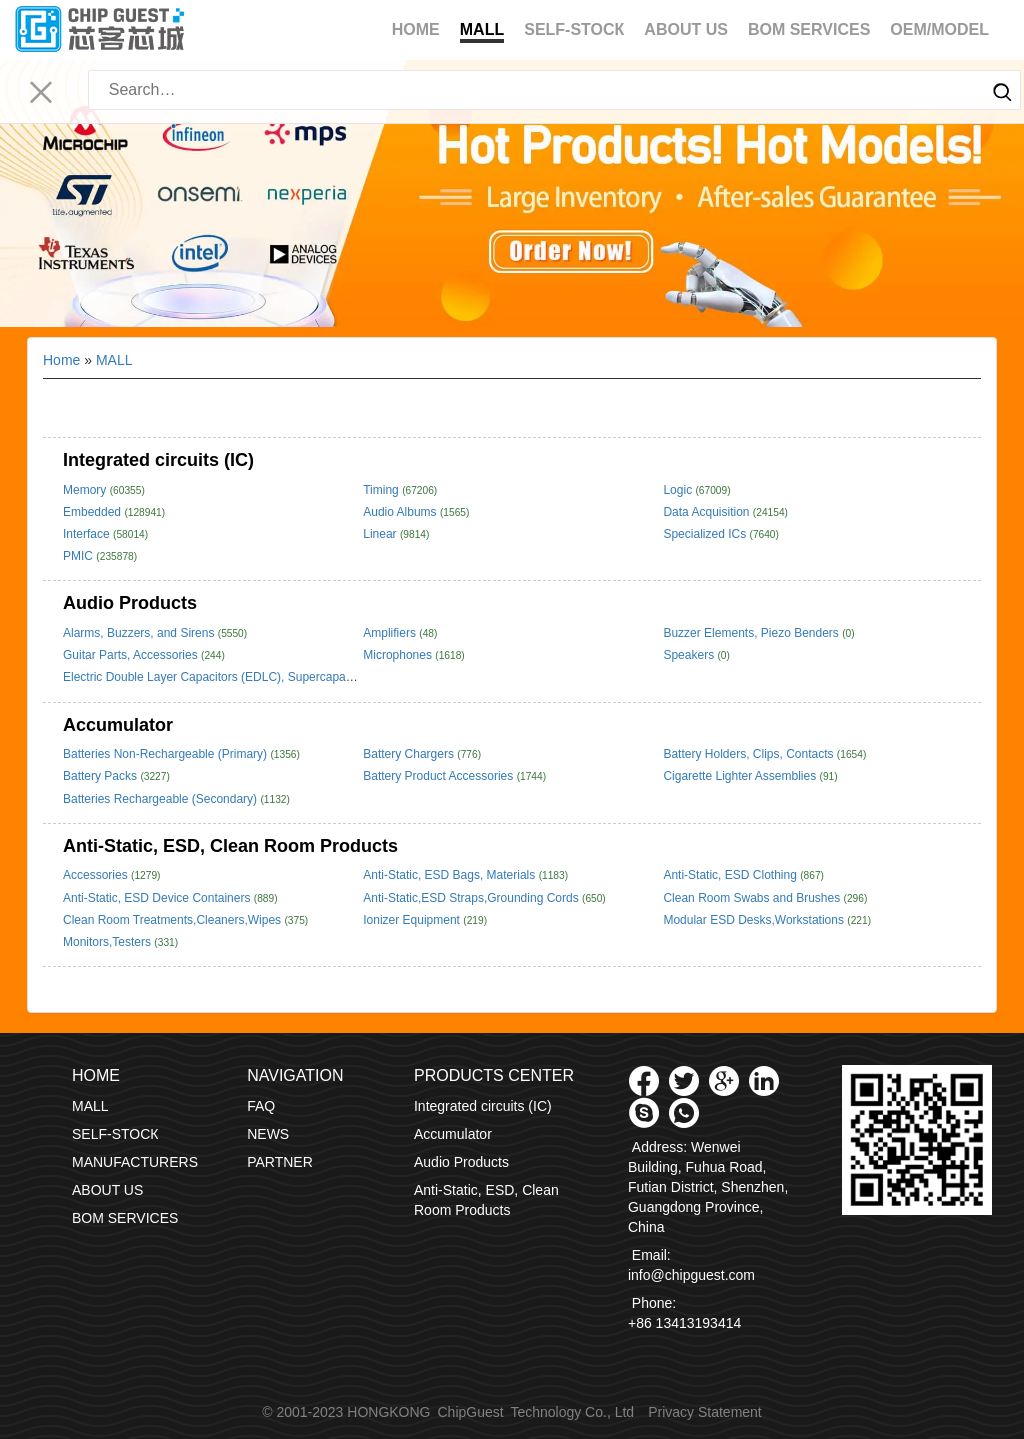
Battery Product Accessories (439, 776)
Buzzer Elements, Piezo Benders (752, 633)
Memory (86, 490)
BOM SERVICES (809, 29)
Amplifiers (391, 633)
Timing (382, 490)
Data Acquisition (707, 512)
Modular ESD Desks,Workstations (755, 920)
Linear (381, 534)
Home (416, 29)
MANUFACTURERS (135, 1162)
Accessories (97, 875)
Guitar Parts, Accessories (132, 655)
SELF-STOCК (574, 29)
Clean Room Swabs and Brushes (753, 898)
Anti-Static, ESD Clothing (731, 875)
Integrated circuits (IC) (158, 460)
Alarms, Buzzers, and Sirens (140, 633)
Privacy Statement (705, 1412)
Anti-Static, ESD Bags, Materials (450, 875)
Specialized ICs (706, 534)
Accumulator (118, 725)
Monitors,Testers (108, 942)
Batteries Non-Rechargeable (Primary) (166, 754)
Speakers (690, 655)
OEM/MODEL (939, 29)
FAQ (261, 1106)
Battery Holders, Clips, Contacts (749, 754)
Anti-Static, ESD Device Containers (158, 898)
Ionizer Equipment (413, 920)
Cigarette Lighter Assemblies (741, 776)
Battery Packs (101, 776)
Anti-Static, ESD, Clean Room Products (230, 846)
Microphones (399, 655)
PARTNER (280, 1162)
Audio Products (130, 603)
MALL (482, 32)
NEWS (268, 1134)
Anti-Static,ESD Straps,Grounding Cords (472, 898)
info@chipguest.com (691, 1275)
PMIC (79, 556)
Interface (88, 534)
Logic (679, 490)
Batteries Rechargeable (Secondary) (161, 799)
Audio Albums (401, 512)
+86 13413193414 (684, 1323)
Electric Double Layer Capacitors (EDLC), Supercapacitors (220, 677)
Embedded (93, 512)
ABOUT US (686, 29)
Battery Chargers (410, 754)
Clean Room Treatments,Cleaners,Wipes (173, 920)
